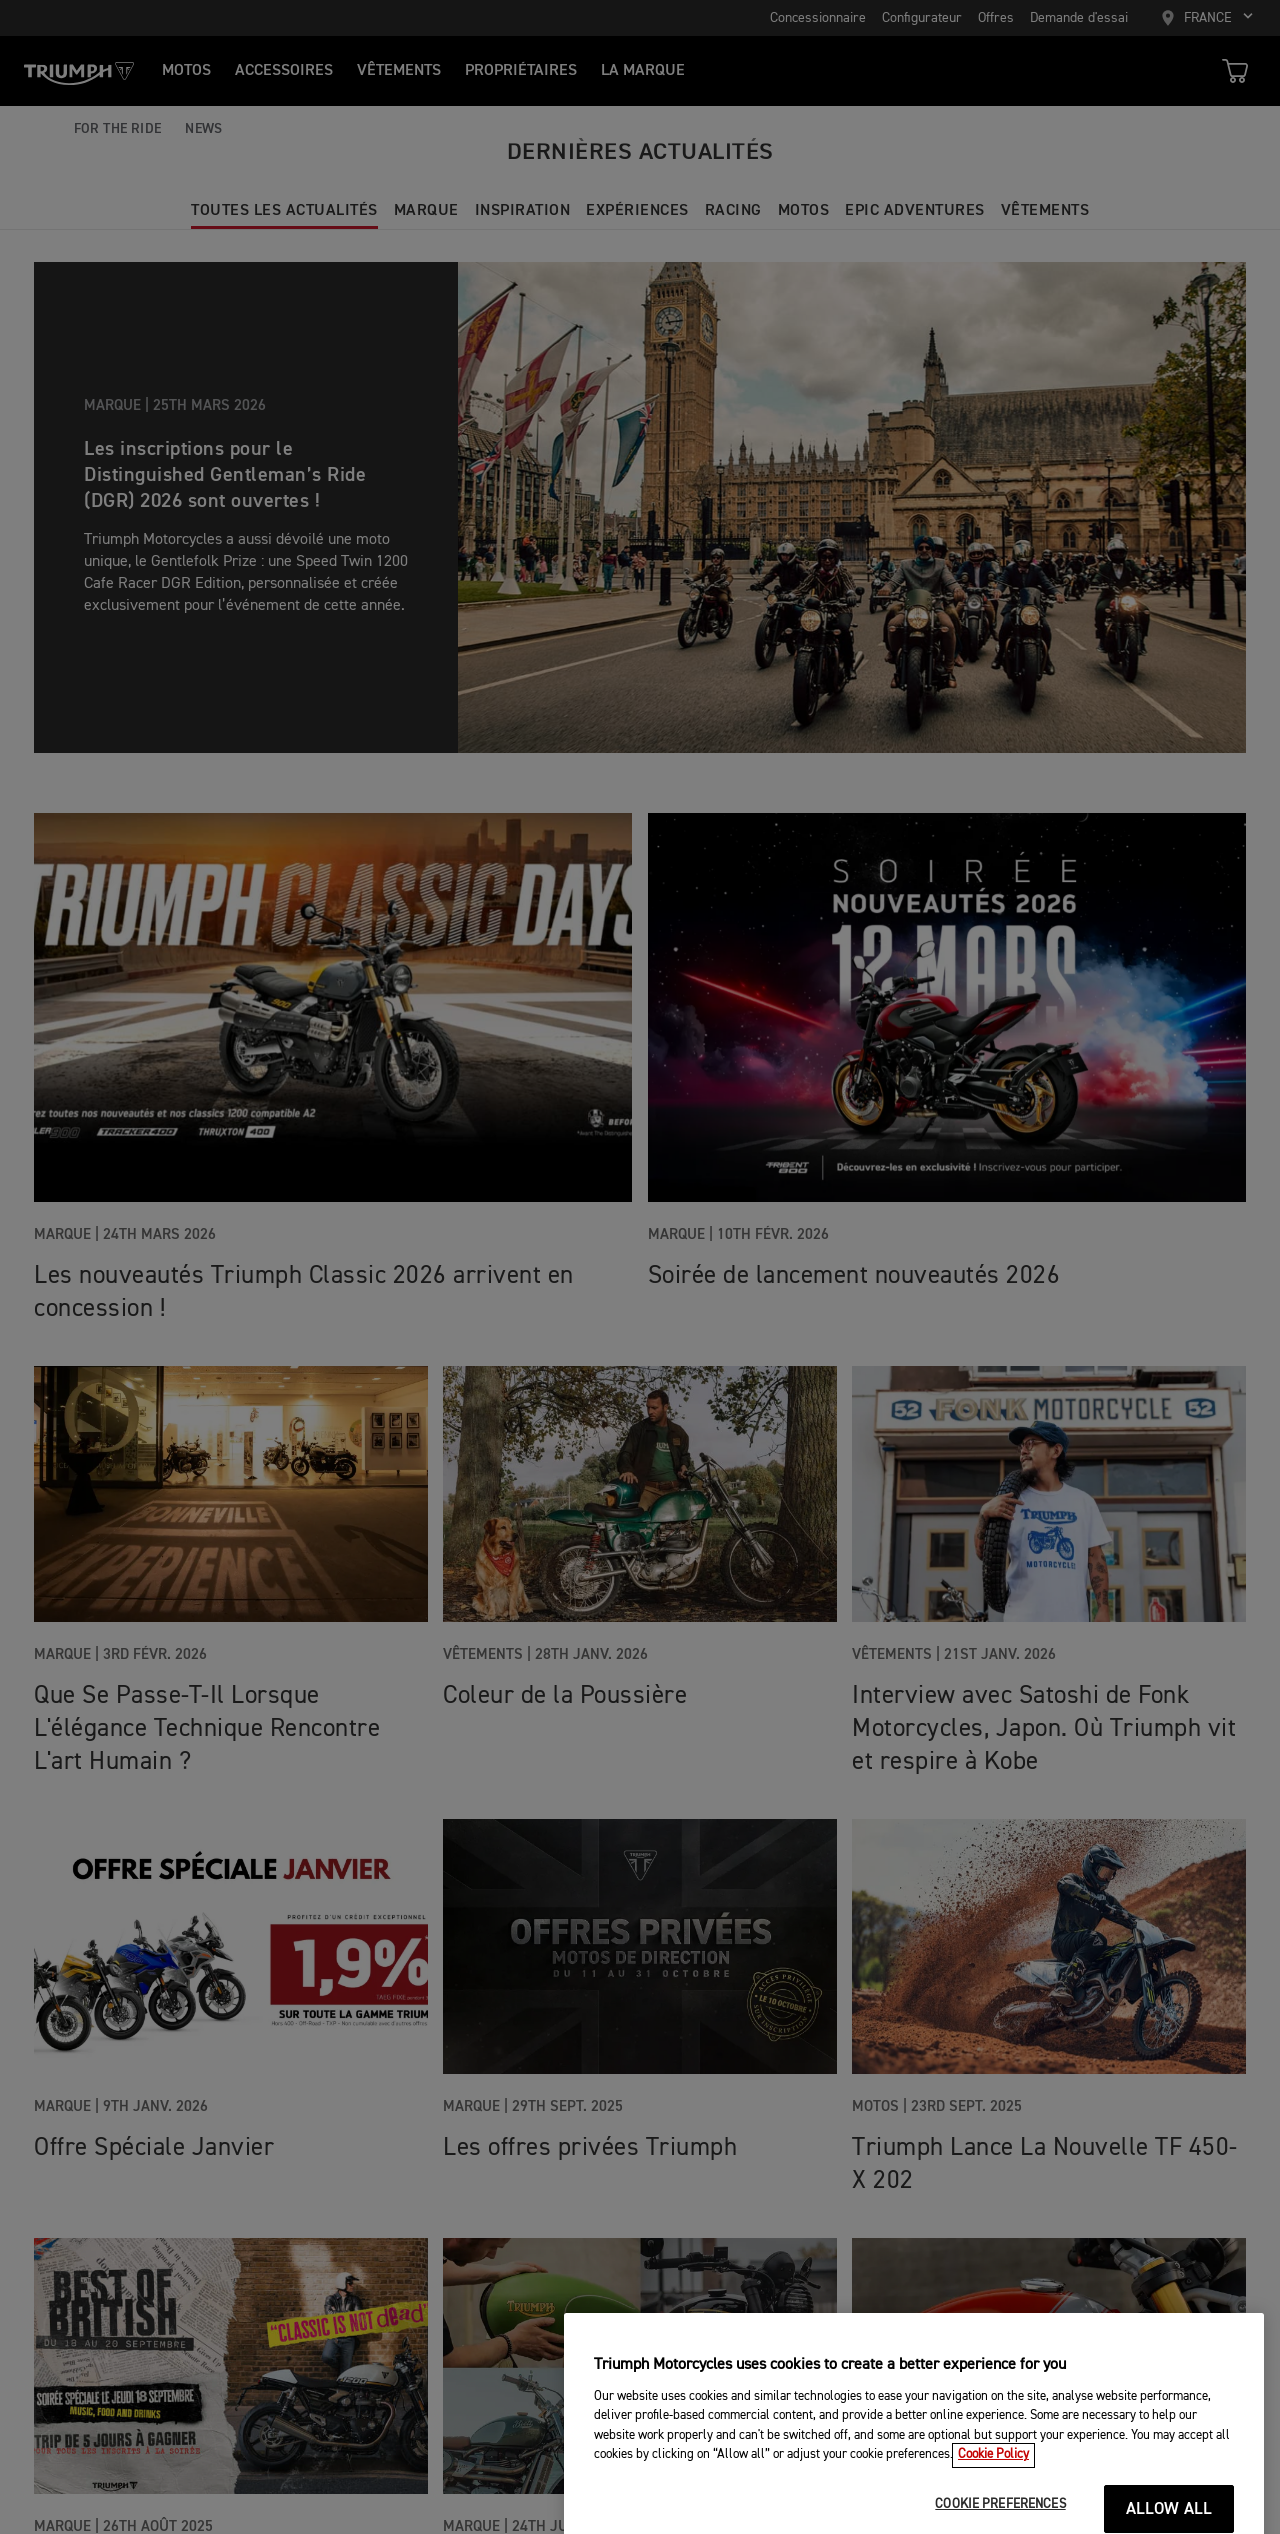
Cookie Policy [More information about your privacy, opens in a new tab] (993, 2478)
